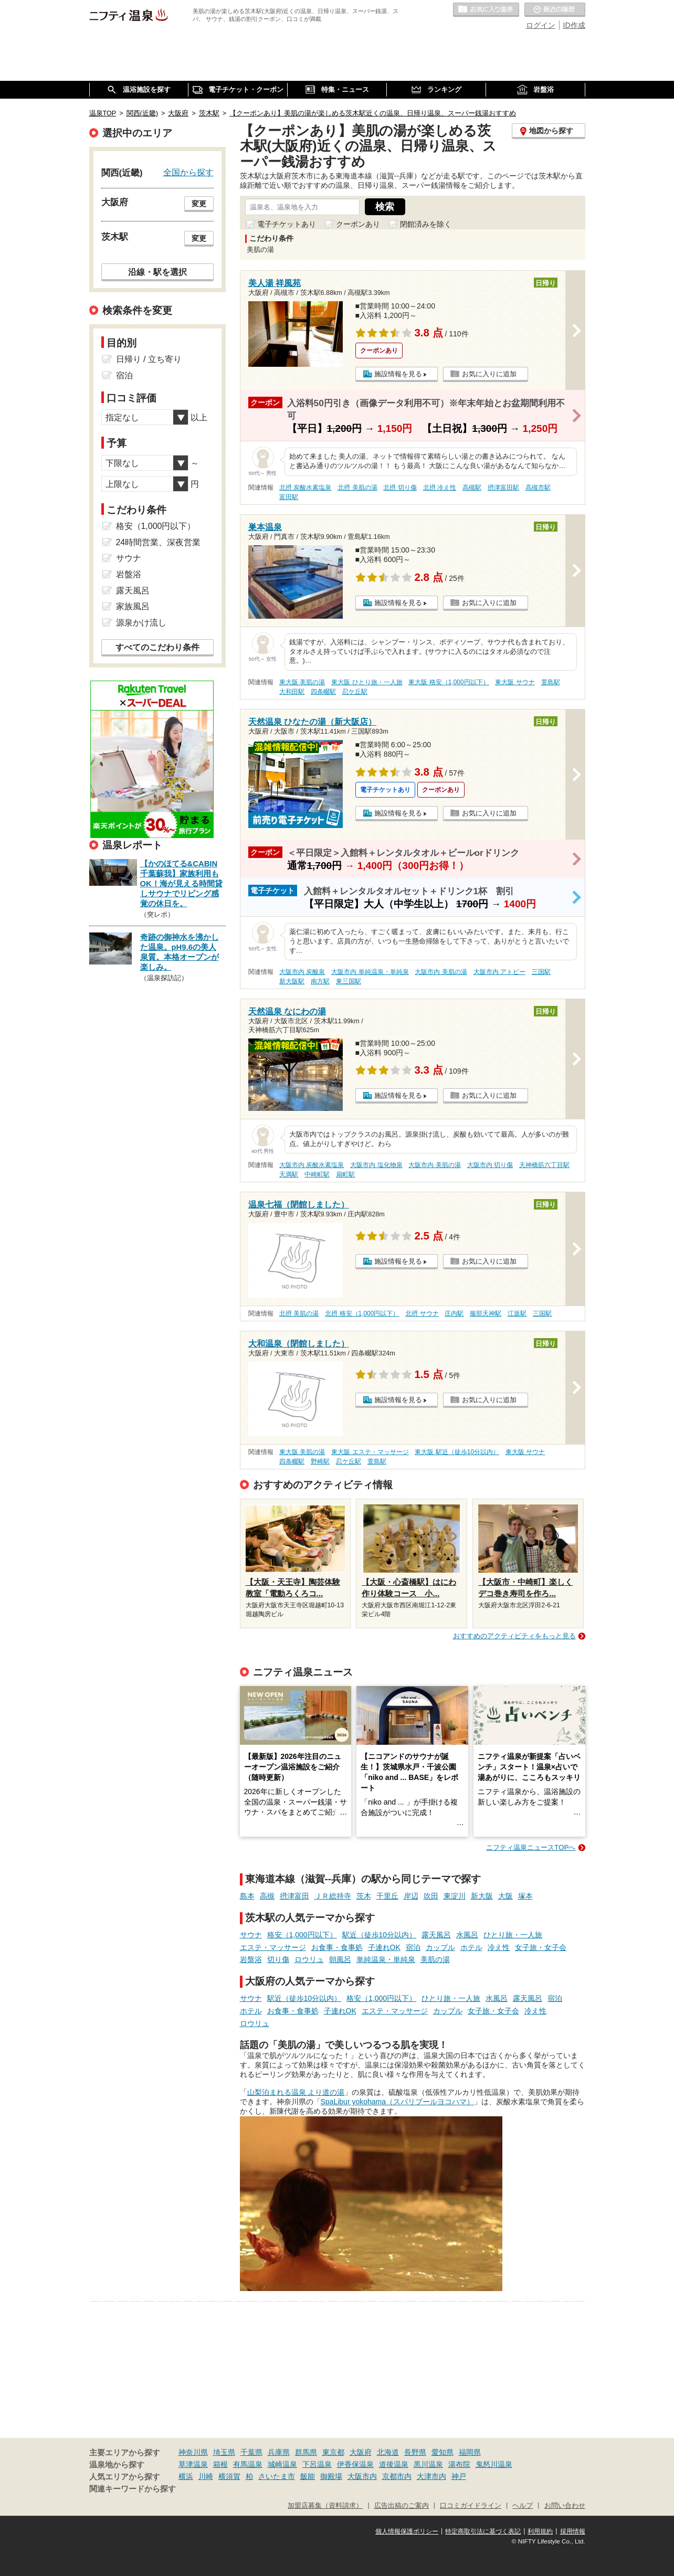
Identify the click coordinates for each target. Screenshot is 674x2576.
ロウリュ (309, 1959)
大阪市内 (362, 2476)
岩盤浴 (251, 1959)
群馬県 (306, 2452)
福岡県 (470, 2452)
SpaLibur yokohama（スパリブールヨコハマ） (398, 2101)
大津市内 (431, 2476)
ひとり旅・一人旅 (512, 1935)
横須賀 (229, 2476)
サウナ (251, 1935)
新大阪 (482, 1896)
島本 (247, 1896)
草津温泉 (193, 2464)
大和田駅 (291, 691)
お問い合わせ (564, 2505)
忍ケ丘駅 (354, 691)
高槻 (267, 1896)
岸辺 (411, 1896)
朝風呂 (340, 1959)
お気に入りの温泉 (486, 10)
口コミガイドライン (470, 2505)
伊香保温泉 (355, 2464)
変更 (199, 203)
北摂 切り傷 (399, 487)
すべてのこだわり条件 (157, 647)
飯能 (307, 2476)
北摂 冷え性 (439, 487)
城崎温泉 (282, 2464)
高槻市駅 (538, 487)
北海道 (388, 2452)
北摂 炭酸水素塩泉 (305, 487)
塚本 (525, 1896)
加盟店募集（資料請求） (325, 2505)
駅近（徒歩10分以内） (379, 1935)
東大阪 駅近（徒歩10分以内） (457, 1452)
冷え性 (499, 1947)
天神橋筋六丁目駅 (544, 1165)
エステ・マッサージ (273, 1947)
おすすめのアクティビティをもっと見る (514, 1636)
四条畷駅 (323, 691)
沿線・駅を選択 (157, 272)
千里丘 (387, 1896)
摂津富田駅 (503, 487)
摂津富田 (294, 1896)
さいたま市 (276, 2476)
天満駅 (288, 1174)
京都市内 (397, 2476)
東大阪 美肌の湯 (302, 682)
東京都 (333, 2452)
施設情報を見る (398, 374)
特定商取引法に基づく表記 (483, 2531)
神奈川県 (193, 2452)
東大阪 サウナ (514, 682)
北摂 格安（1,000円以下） (362, 1313)
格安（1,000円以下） (302, 1935)
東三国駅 (348, 981)
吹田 (431, 1896)
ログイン (540, 25)
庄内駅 (454, 1313)
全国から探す (188, 172)
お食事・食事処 (337, 1947)
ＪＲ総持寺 (332, 1896)
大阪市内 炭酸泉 (302, 972)
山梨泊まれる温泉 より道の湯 (296, 2092)
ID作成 (574, 25)
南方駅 (320, 981)
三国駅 (541, 972)
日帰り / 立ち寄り (149, 359)
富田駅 (288, 497)
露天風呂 (436, 1935)
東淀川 (455, 1896)
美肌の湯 (435, 1959)
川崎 (205, 2476)
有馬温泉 (247, 2464)
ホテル (471, 1947)
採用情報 (572, 2531)
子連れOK (384, 1947)
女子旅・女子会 (540, 1947)
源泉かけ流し (141, 622)
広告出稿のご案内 (401, 2505)
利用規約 (540, 2531)
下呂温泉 (317, 2464)
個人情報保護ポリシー (406, 2531)
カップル (440, 1947)
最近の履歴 (554, 10)
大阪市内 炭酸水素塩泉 (311, 1165)
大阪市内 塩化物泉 (376, 1165)
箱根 (220, 2464)
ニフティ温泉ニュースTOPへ (530, 1847)
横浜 (185, 2476)
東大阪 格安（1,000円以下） (448, 682)
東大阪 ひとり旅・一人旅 (366, 682)
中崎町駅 (317, 1174)
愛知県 (442, 2452)
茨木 (363, 1896)
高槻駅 (471, 487)
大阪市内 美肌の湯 (441, 972)
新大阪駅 (291, 981)
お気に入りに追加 (489, 374)
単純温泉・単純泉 (385, 1959)
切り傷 (278, 1959)
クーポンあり (358, 224)
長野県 (415, 2452)
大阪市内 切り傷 (490, 1165)
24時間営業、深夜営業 (158, 542)
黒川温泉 (428, 2464)
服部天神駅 (485, 1313)
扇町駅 (345, 1174)
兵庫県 (279, 2452)
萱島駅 (550, 682)
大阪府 (361, 2452)
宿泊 (413, 1947)
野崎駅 (320, 1461)
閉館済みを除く (425, 224)
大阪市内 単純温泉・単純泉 (369, 972)
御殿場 (331, 2476)
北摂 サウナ (421, 1313)
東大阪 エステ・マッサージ (369, 1452)
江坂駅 (517, 1313)
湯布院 (459, 2464)
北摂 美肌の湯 (357, 487)
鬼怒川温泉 (494, 2464)
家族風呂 (133, 606)
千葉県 (251, 2452)
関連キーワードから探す (132, 2489)
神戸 (458, 2476)
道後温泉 (393, 2464)
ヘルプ (522, 2505)
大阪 (505, 1896)
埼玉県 (224, 2452)
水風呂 (467, 1935)
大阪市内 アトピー (499, 972)
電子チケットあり (286, 224)
